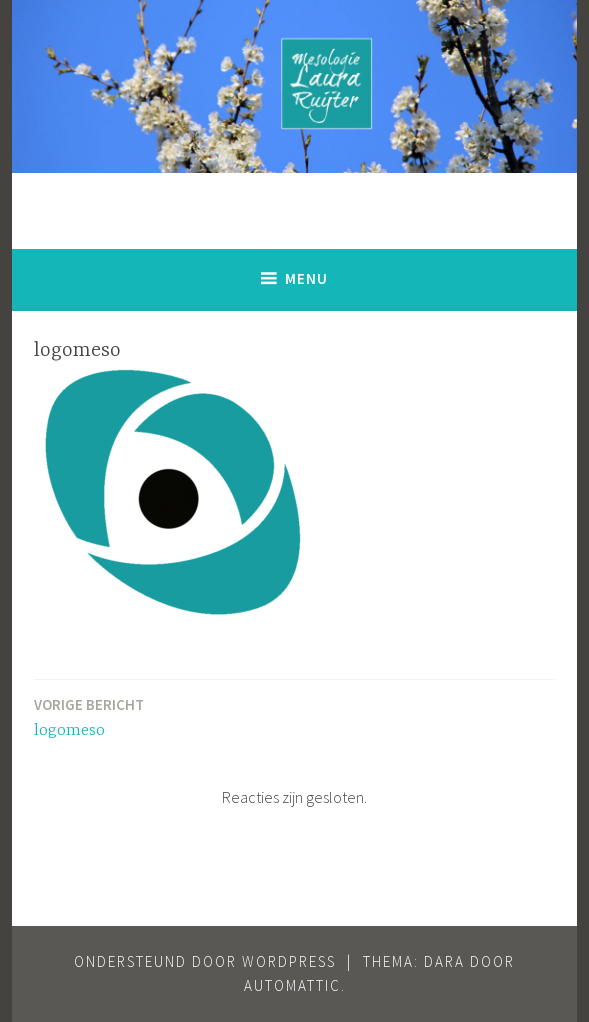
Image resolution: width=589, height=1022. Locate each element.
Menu (306, 278)
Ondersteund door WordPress (205, 961)
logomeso (89, 716)
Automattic (292, 985)
